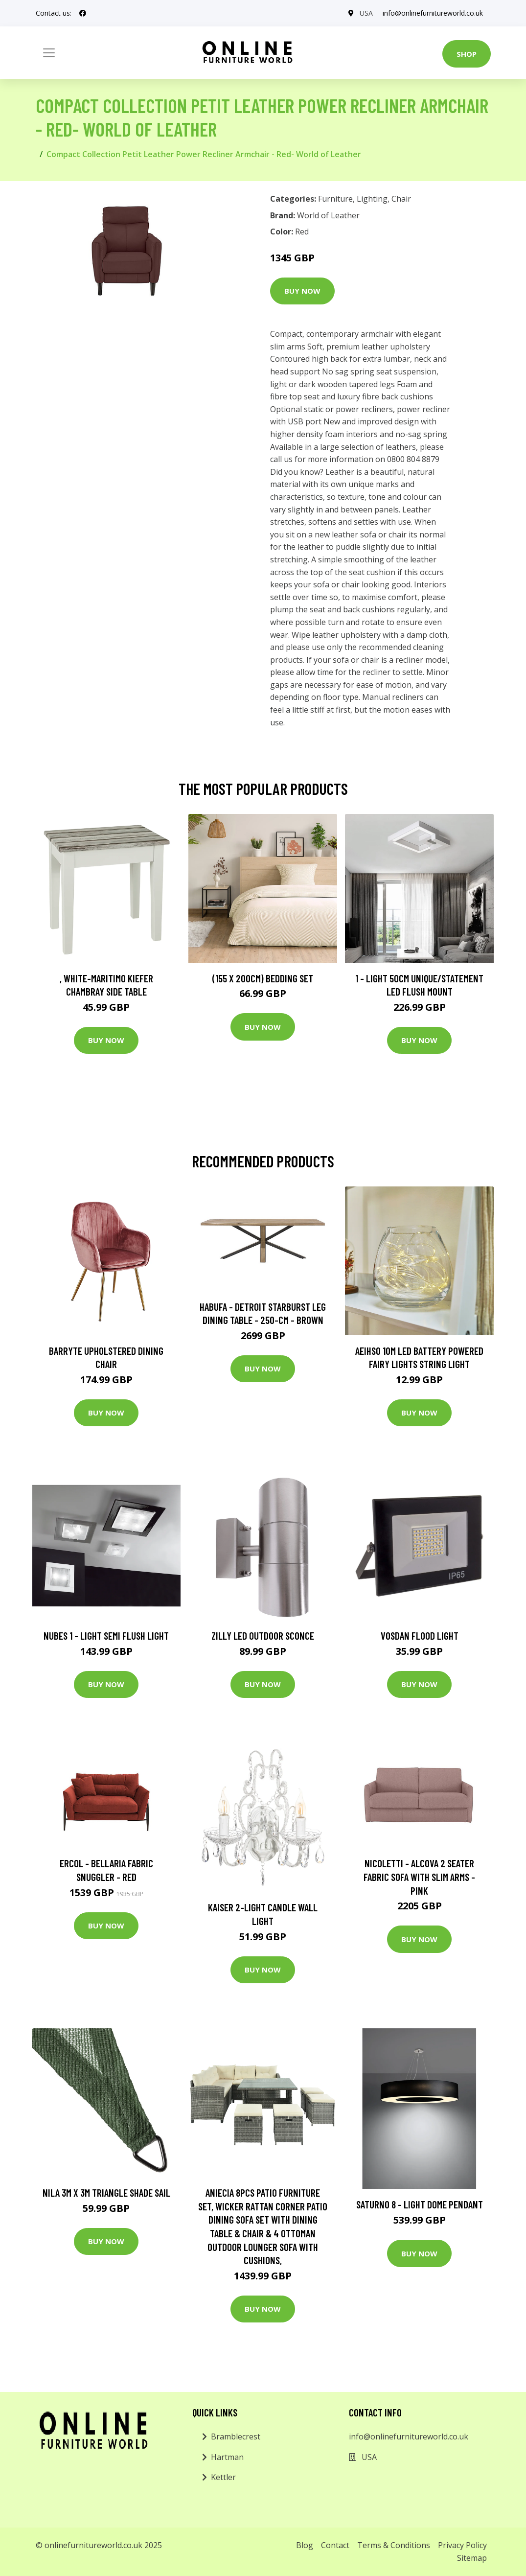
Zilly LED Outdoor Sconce (262, 1635)
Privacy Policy (462, 2545)
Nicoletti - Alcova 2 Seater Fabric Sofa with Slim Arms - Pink (419, 1876)
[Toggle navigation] (49, 53)
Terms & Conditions (393, 2545)
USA (366, 13)
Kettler (223, 2477)
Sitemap (472, 2558)
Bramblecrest (235, 2436)
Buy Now (302, 291)
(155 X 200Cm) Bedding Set (262, 978)
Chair (401, 198)
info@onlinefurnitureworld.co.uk (433, 13)
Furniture (335, 198)
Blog (304, 2545)
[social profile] (82, 13)
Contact (335, 2545)
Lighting (372, 198)
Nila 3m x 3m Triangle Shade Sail (106, 2192)
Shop (467, 54)
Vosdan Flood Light (419, 1635)
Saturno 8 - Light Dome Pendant (419, 2204)
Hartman (227, 2457)
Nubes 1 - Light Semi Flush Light (106, 1635)
